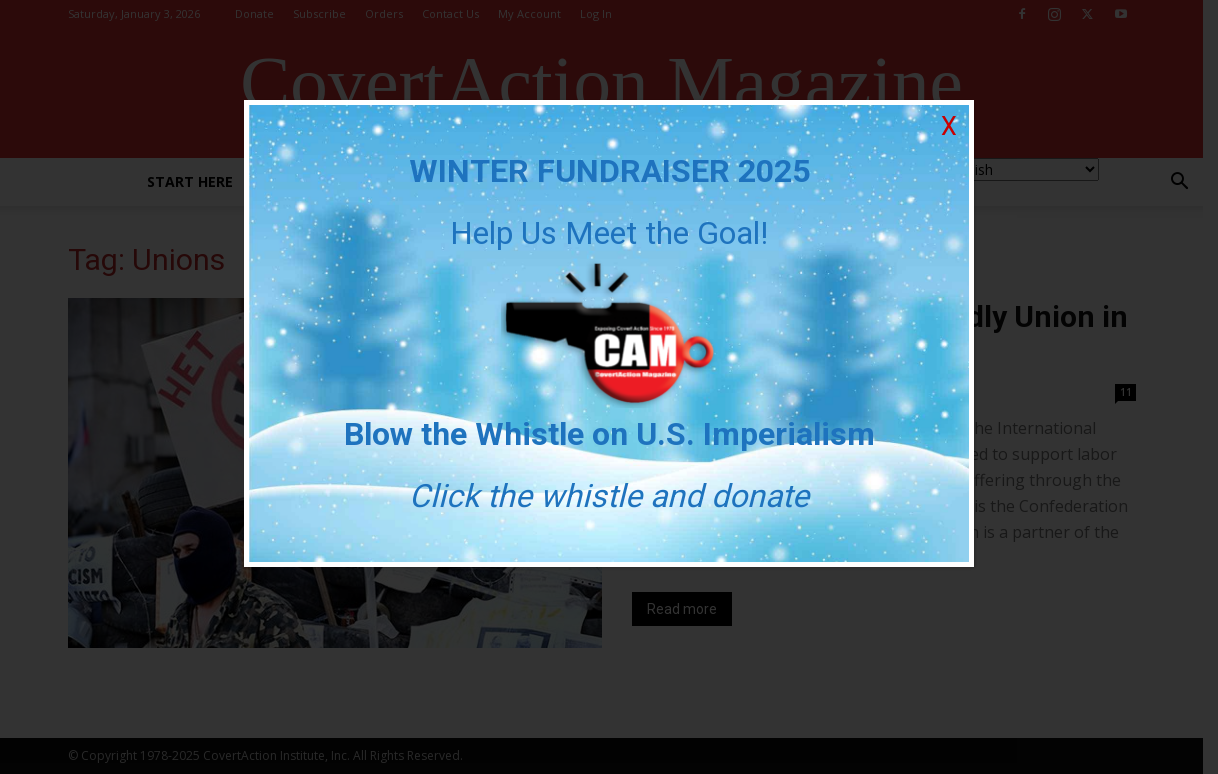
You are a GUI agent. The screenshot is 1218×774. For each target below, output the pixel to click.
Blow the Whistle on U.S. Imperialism (609, 434)
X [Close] (949, 126)
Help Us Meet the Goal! (609, 233)
